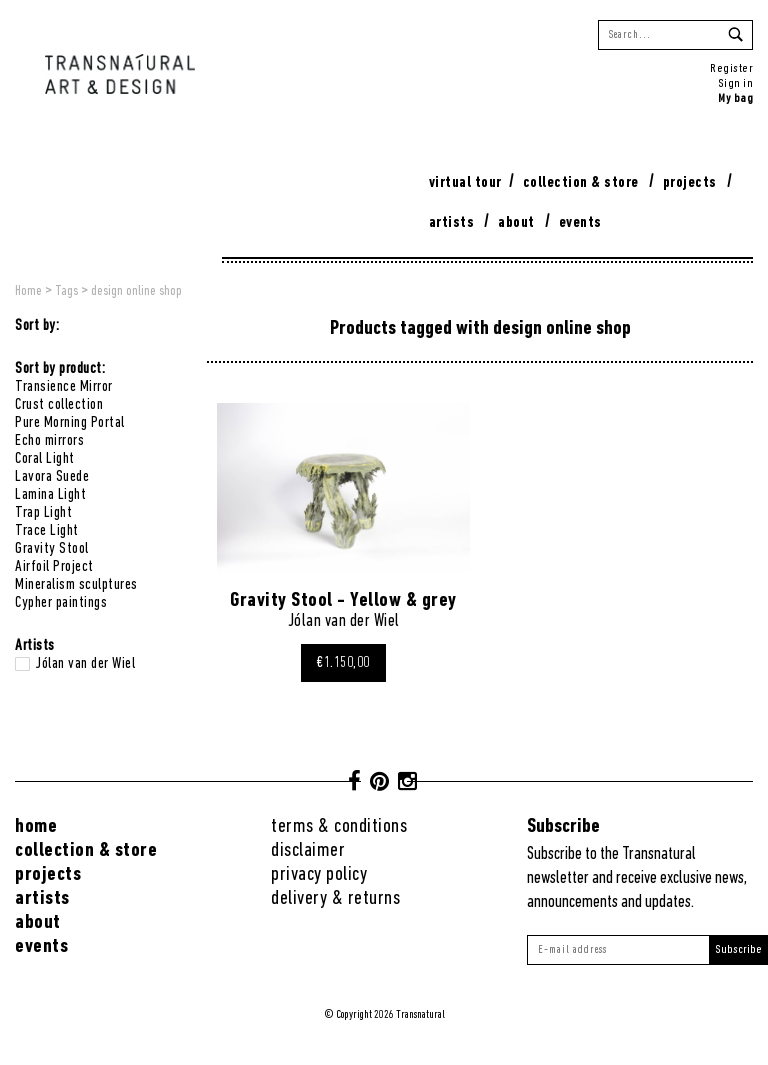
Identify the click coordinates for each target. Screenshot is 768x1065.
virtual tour (465, 183)
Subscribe (738, 949)
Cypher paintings (61, 603)
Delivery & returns (335, 898)
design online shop (136, 291)
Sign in (736, 83)
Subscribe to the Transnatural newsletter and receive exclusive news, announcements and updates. (637, 878)
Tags (66, 291)
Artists (452, 223)
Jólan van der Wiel (85, 664)
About (516, 223)
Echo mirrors (49, 441)
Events (580, 223)
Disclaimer (308, 850)
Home (28, 291)
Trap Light (43, 513)
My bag (735, 98)
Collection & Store (581, 183)
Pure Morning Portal (70, 423)
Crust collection (59, 405)
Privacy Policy (319, 874)
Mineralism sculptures (76, 585)
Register (731, 68)
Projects (690, 183)
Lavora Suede (52, 477)
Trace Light (47, 531)
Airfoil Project (54, 567)
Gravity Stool (52, 549)
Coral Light (45, 459)
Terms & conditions (339, 826)
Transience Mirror (64, 387)
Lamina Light (50, 495)
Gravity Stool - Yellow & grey (343, 600)
